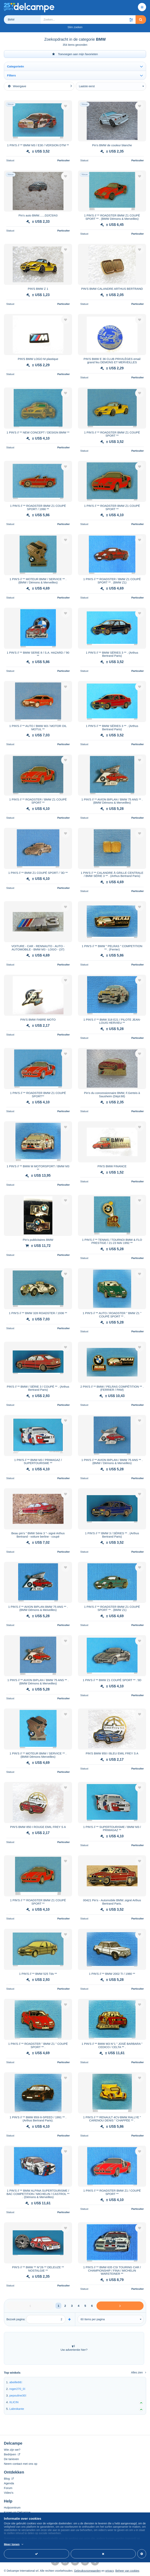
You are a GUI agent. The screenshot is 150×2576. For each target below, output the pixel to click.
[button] (131, 19)
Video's (8, 2492)
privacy (109, 2570)
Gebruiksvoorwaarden (87, 2570)
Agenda (9, 2483)
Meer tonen (12, 2544)
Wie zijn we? (12, 2449)
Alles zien (138, 2372)
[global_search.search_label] (88, 19)
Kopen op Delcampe (17, 2512)
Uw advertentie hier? (74, 2348)
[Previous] (30, 2305)
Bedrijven (12, 2454)
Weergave (17, 86)
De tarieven (11, 2459)
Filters (11, 75)
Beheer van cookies (127, 2570)
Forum (8, 2488)
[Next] (120, 2305)
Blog (9, 2478)
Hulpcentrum (12, 2507)
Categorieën (15, 66)
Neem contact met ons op (20, 2463)
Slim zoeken (75, 27)
